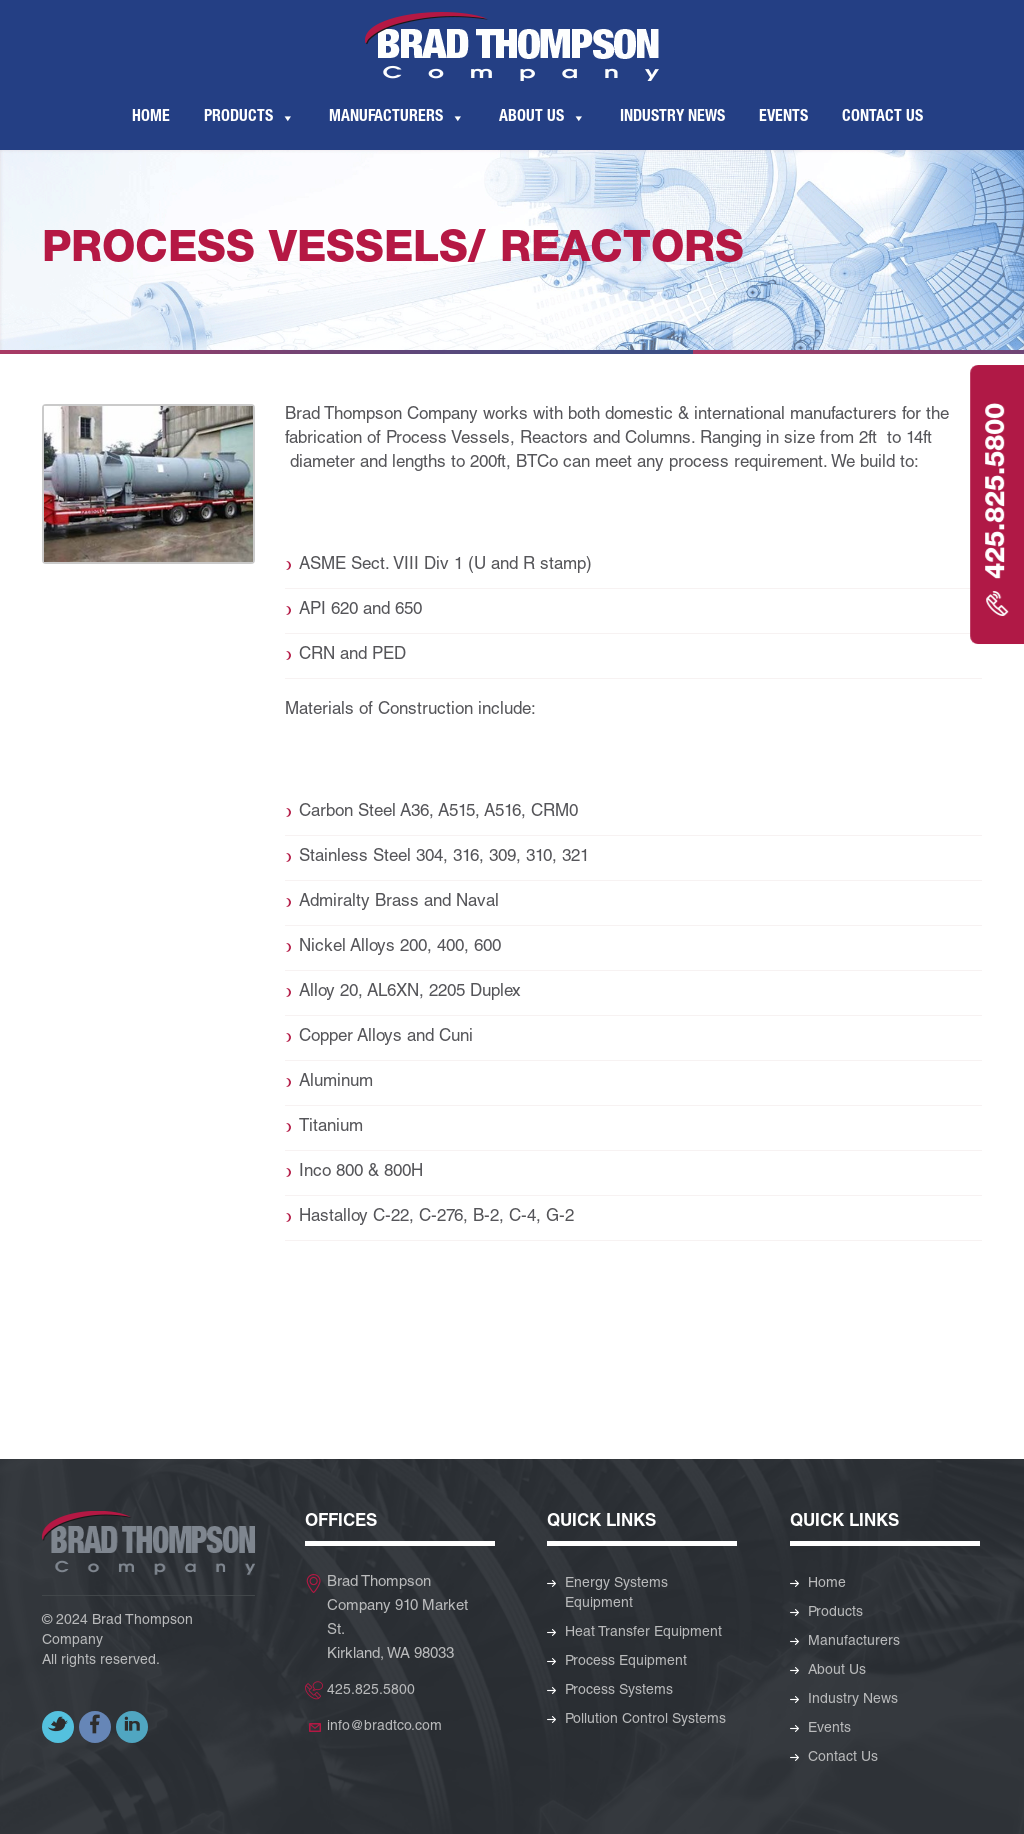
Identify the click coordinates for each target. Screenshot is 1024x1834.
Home (151, 118)
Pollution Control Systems (645, 1720)
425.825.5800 (371, 1691)
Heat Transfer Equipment (643, 1633)
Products (238, 118)
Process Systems (619, 1691)
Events (783, 118)
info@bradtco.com (384, 1727)
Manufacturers (386, 118)
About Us (531, 118)
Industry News (672, 118)
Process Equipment (626, 1662)
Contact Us (882, 118)
